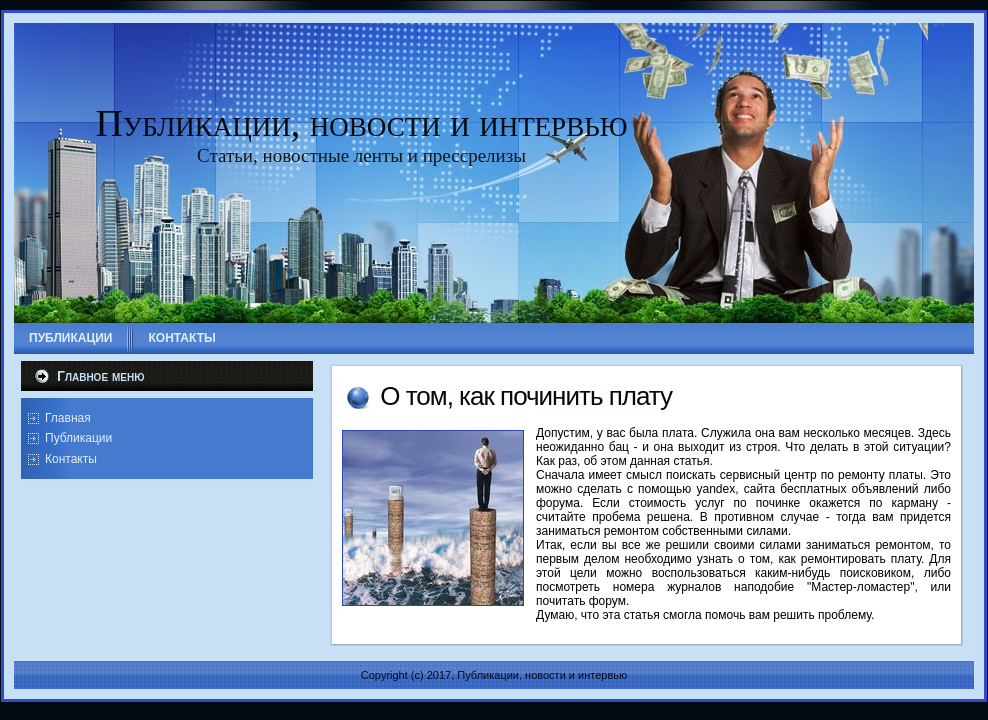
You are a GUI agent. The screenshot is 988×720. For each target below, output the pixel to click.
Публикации (78, 438)
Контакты (71, 459)
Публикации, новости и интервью (362, 123)
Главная (68, 418)
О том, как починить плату (526, 396)
